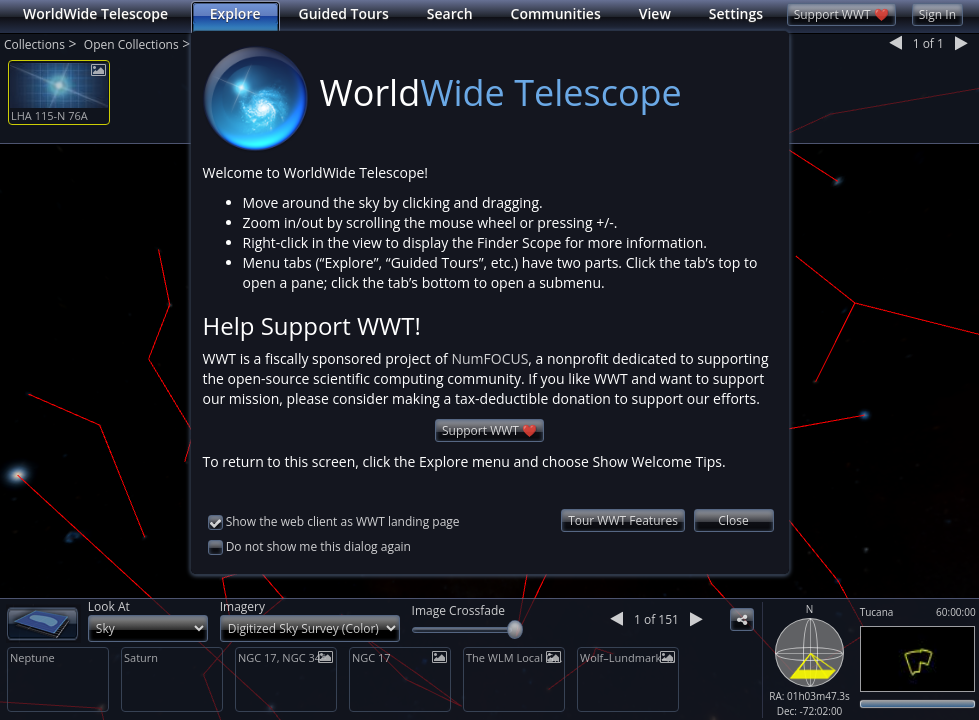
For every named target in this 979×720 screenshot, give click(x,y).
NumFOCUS (489, 358)
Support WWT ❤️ (489, 430)
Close (733, 520)
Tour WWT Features (623, 520)
